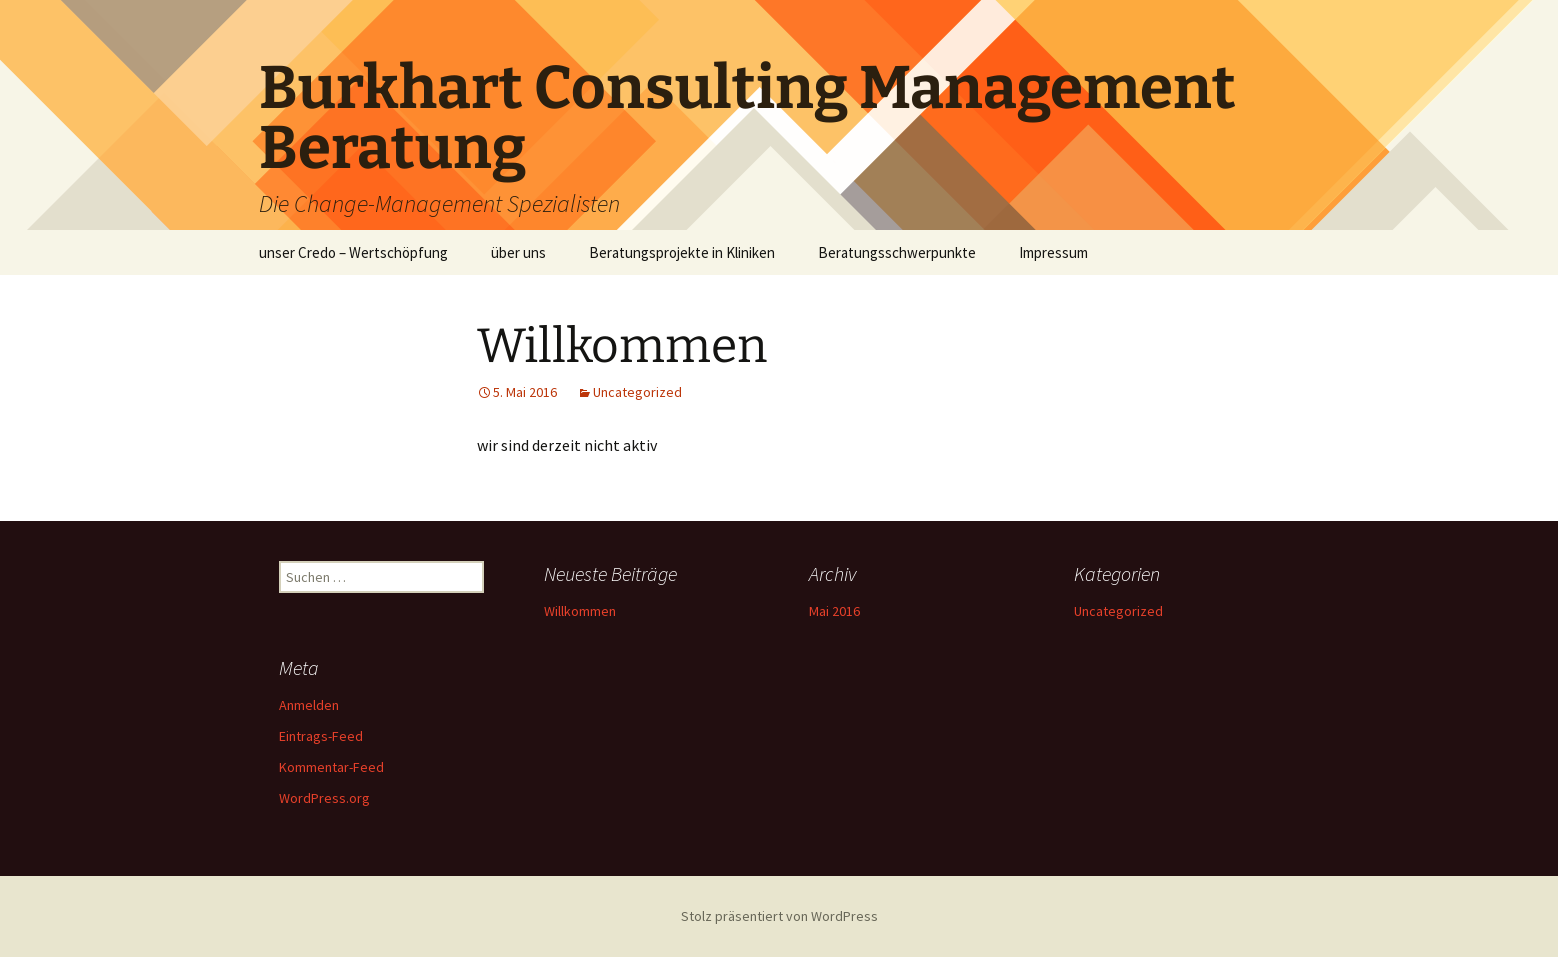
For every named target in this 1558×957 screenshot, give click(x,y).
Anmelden (309, 705)
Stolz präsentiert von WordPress (779, 916)
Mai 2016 (834, 611)
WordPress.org (324, 798)
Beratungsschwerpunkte (897, 252)
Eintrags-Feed (321, 736)
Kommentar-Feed (331, 767)
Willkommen (580, 611)
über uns (518, 252)
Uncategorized (637, 392)
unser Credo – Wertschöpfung (353, 252)
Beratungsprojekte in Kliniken (682, 252)
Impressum (1053, 252)
